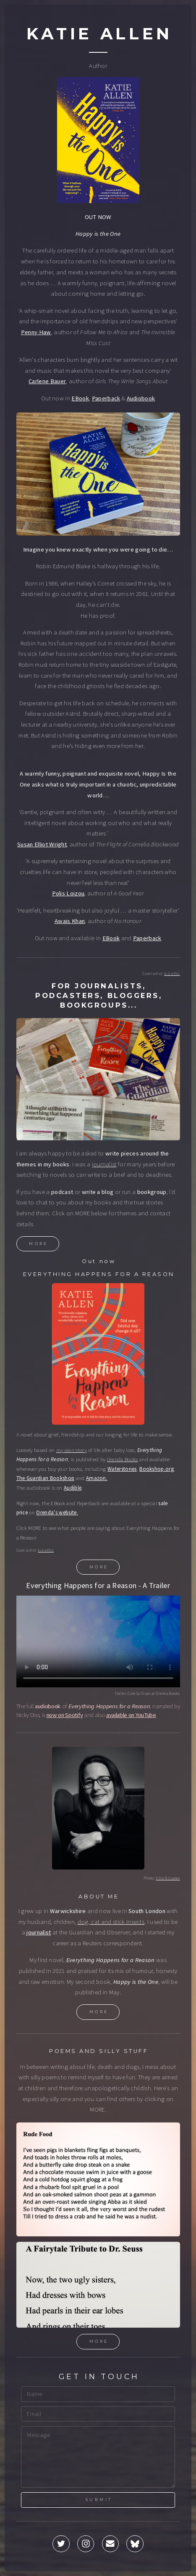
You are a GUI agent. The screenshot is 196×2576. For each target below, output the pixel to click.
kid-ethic (172, 974)
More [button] (38, 1244)
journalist (104, 1165)
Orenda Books (122, 1460)
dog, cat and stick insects (111, 1922)
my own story (71, 1450)
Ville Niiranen (168, 1879)
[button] (60, 2544)
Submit (99, 2500)
